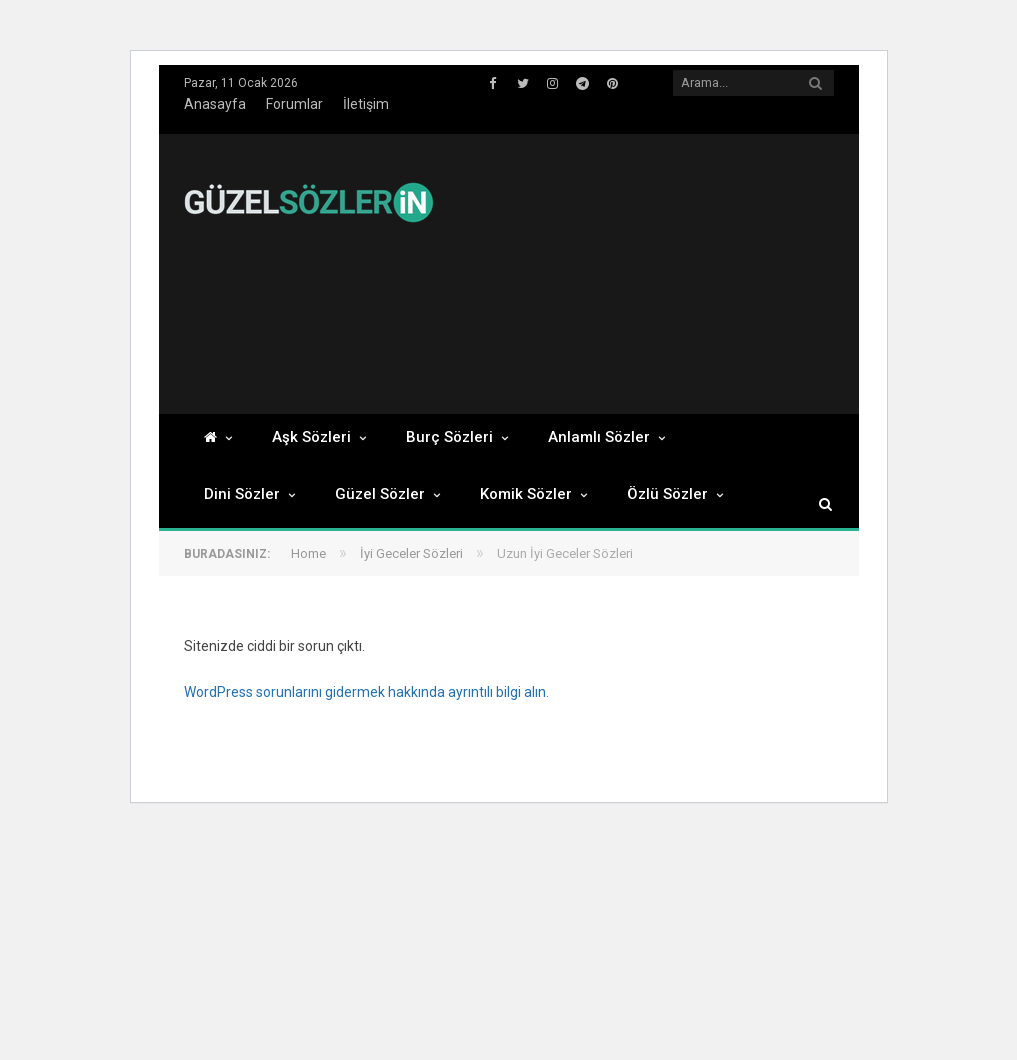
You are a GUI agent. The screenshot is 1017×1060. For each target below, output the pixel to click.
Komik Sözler (526, 494)
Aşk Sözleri (311, 437)
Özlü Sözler (667, 494)
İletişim (366, 104)
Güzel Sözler (380, 494)
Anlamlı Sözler (599, 437)
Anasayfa (215, 104)
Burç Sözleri (449, 437)
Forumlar (294, 104)
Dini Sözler (242, 494)
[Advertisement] (725, 274)
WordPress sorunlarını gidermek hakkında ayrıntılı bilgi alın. (366, 692)
